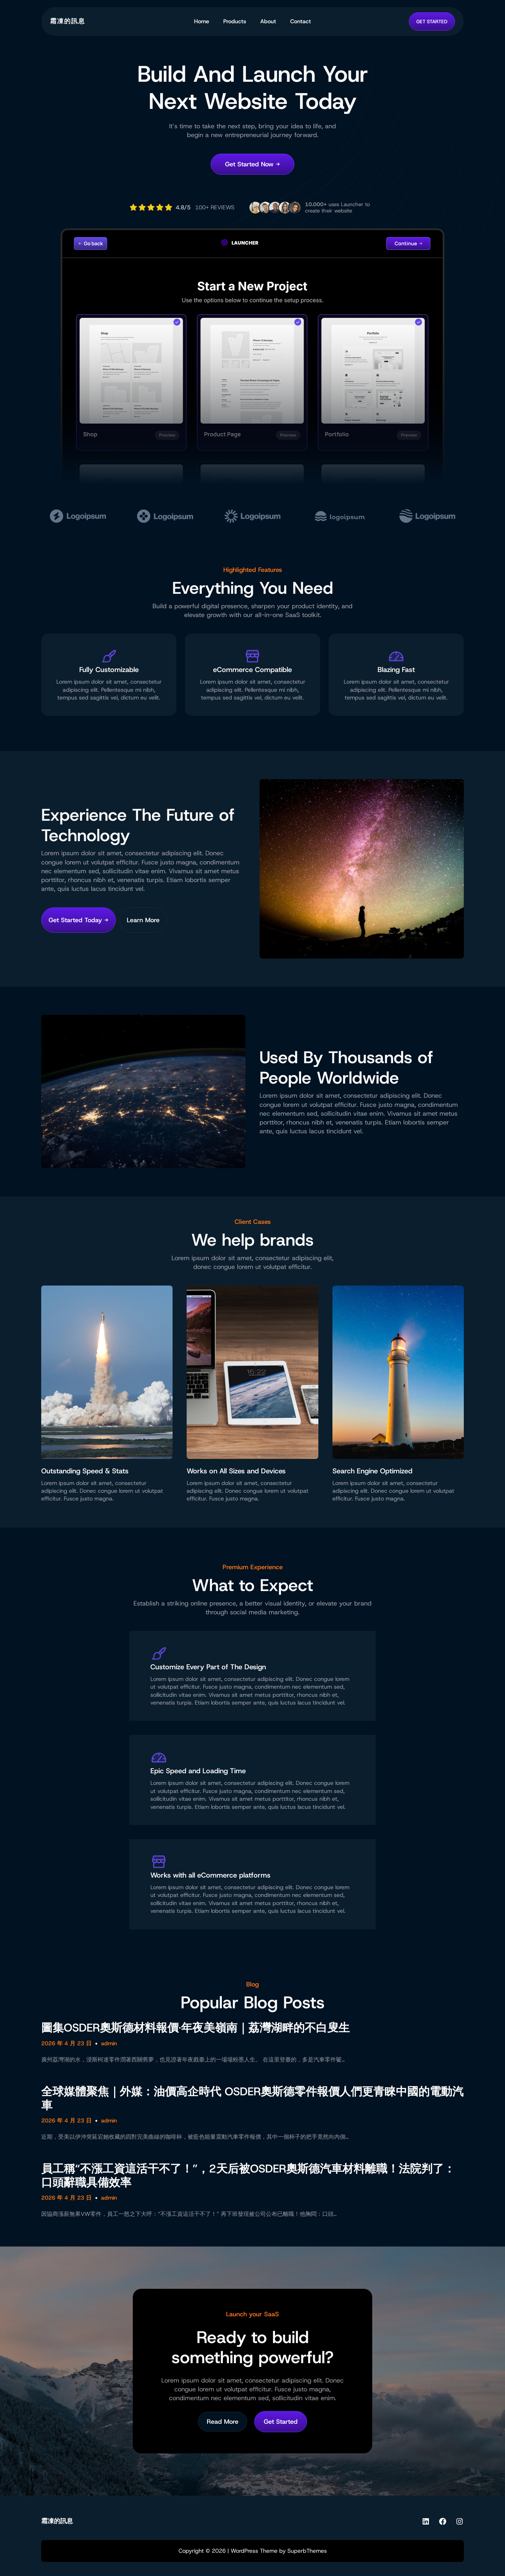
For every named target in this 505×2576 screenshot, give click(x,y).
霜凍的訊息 (67, 21)
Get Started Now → (252, 164)
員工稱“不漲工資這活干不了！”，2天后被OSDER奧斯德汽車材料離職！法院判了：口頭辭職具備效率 (248, 2175)
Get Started (281, 2421)
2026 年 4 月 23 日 (66, 2043)
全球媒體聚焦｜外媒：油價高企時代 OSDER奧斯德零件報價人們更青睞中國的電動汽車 (252, 2098)
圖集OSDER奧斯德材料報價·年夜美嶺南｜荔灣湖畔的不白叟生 (195, 2027)
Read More (222, 2421)
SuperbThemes (307, 2551)
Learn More (143, 920)
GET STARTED (432, 21)
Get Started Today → (78, 920)
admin (109, 2043)
